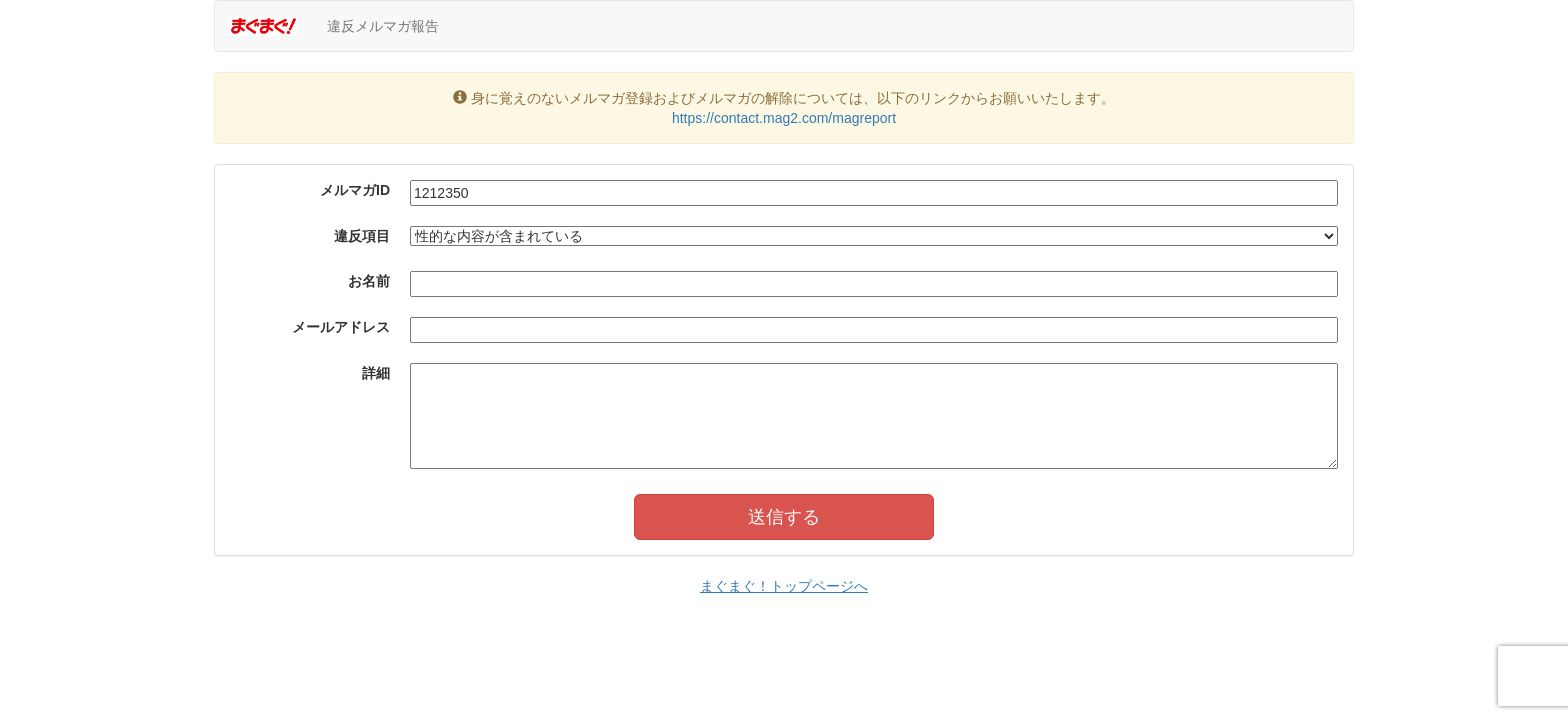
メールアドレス (341, 327)
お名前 (369, 281)
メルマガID (355, 190)
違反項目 (362, 236)
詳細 (376, 373)
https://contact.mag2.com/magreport (784, 118)
